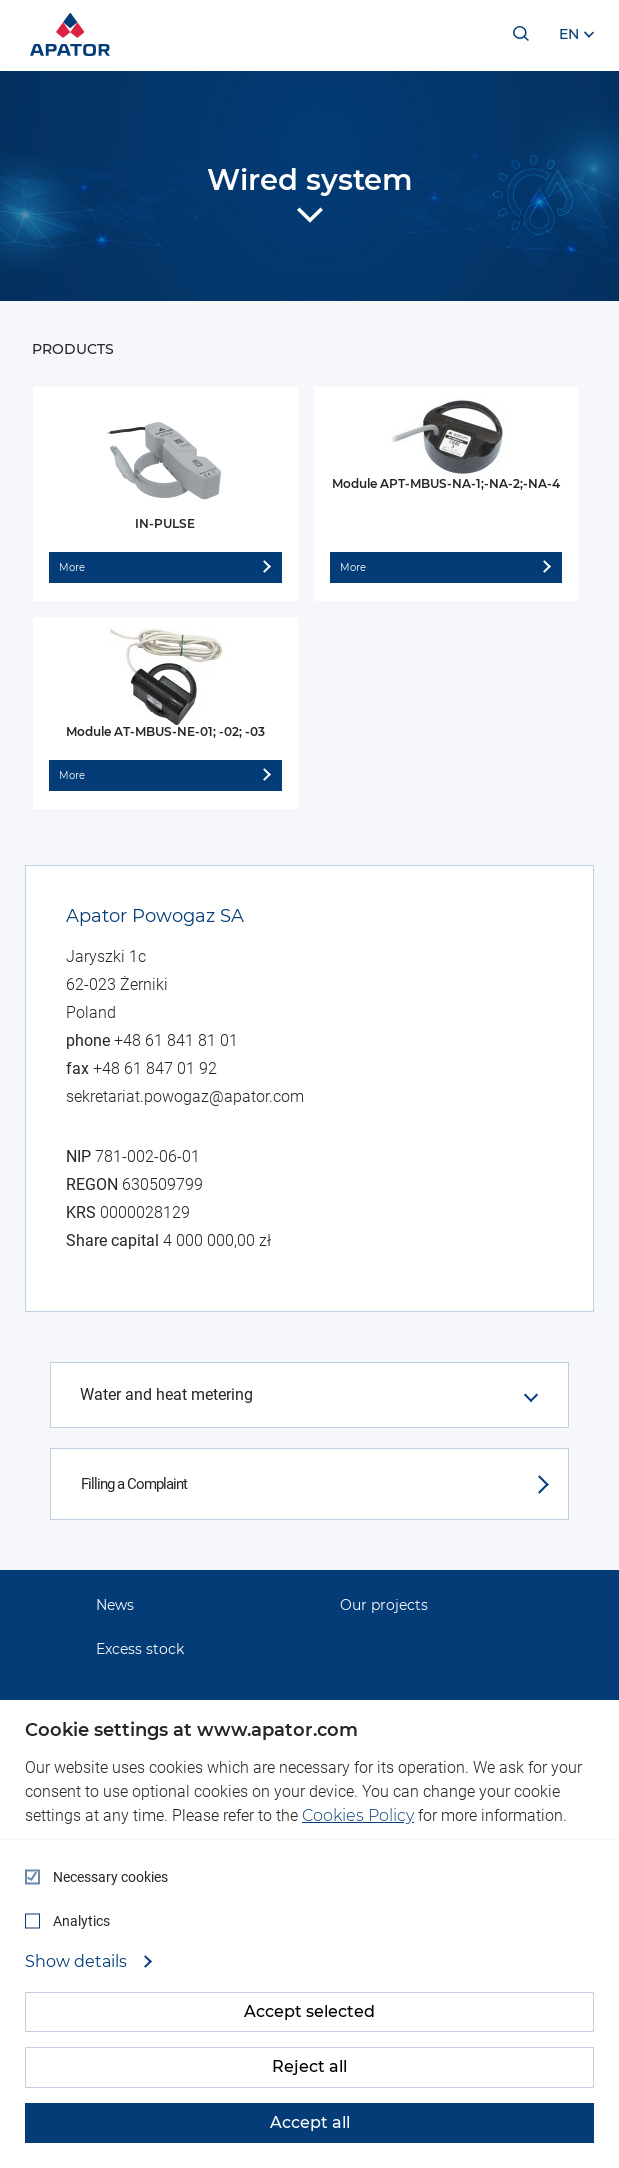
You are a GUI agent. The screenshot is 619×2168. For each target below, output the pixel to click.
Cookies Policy (358, 1815)
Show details (78, 1962)
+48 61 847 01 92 (155, 1068)
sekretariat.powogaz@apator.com (185, 1096)
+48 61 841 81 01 (176, 1040)
